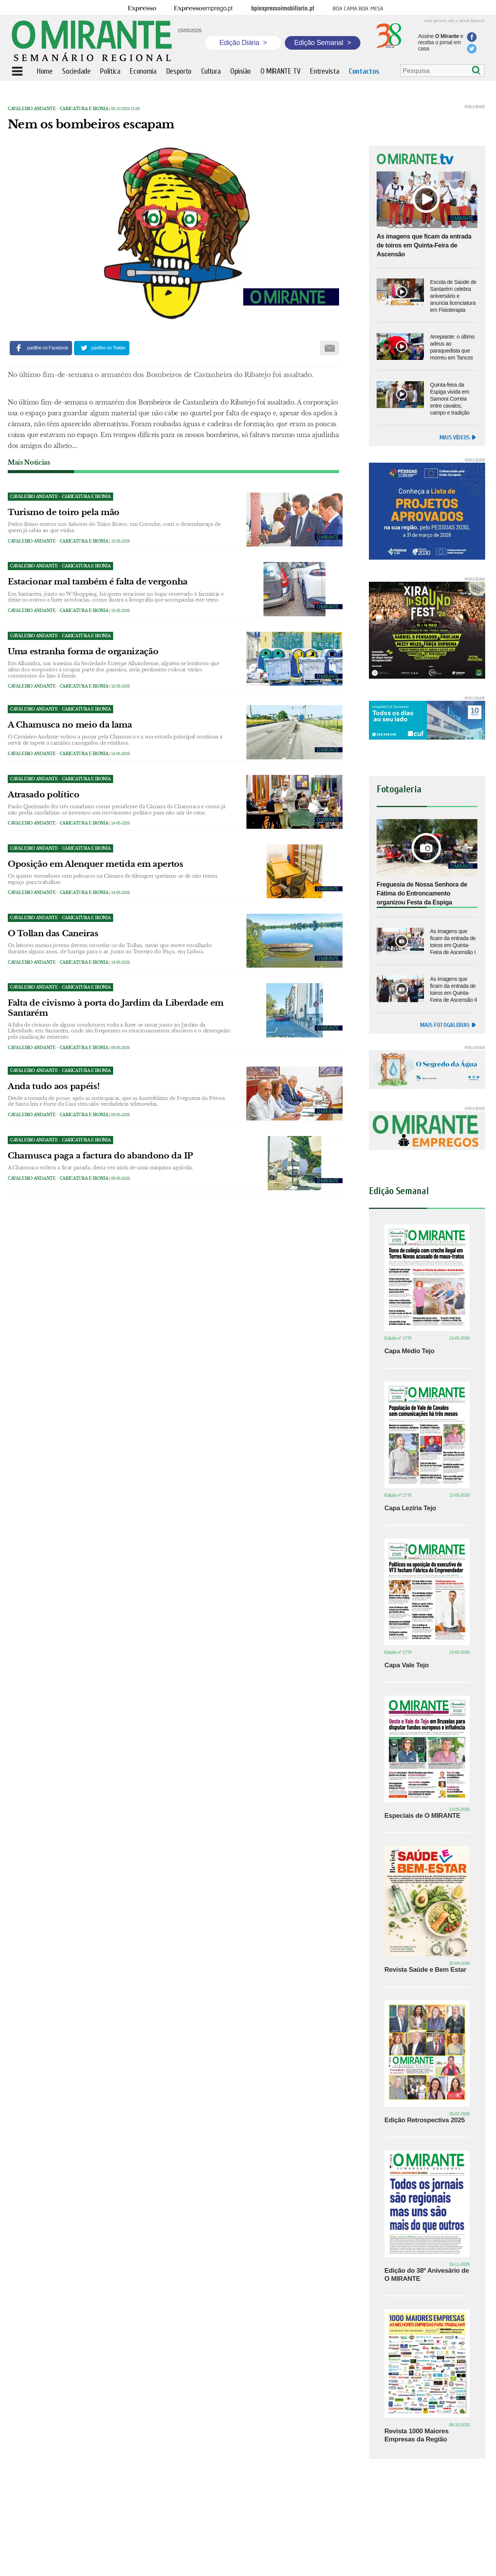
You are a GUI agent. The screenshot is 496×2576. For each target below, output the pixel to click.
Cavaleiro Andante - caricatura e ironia (58, 108)
